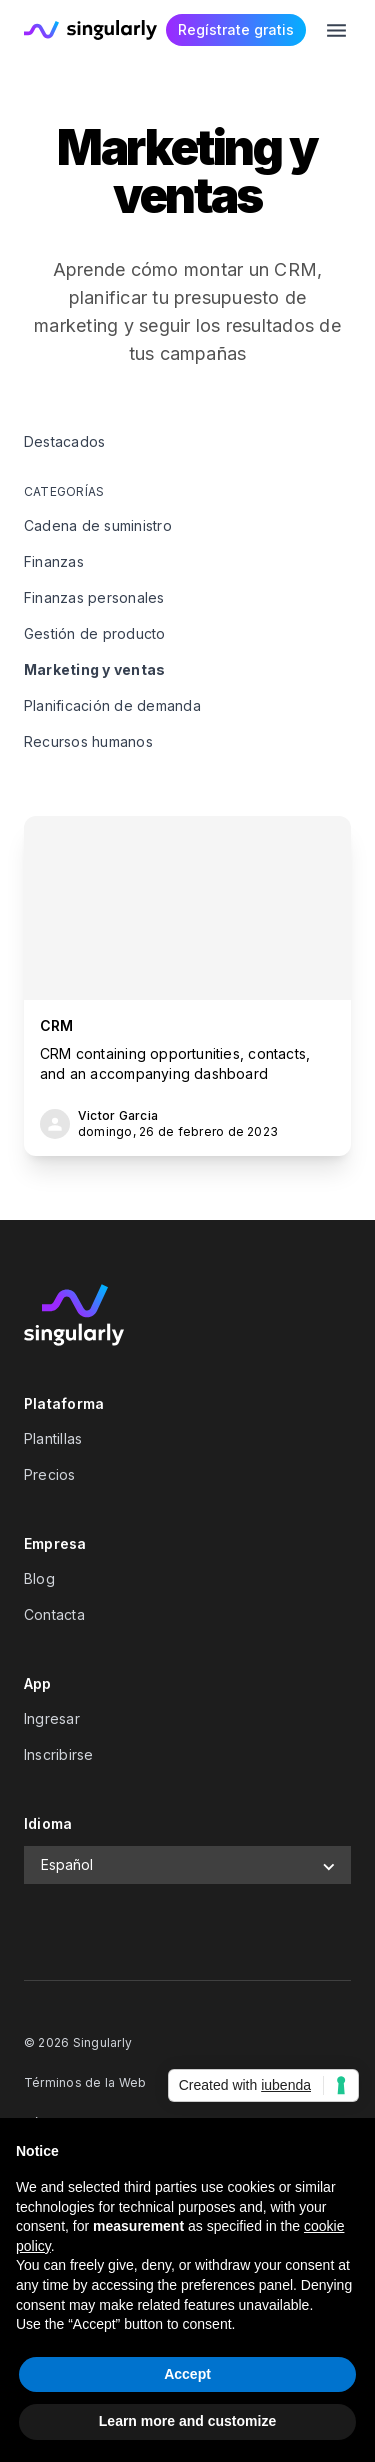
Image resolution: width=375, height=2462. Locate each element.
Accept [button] (187, 2374)
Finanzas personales (94, 597)
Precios (50, 1474)
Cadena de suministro (98, 525)
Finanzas (54, 561)
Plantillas (53, 1438)
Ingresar (52, 1718)
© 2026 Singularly (78, 2042)
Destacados (64, 441)
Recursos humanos (88, 741)
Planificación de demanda (112, 705)
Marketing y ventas (94, 669)
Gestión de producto (95, 633)
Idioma (48, 1823)
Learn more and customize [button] (187, 2421)
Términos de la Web (85, 2082)
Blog (39, 1578)
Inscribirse (59, 1754)
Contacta (54, 1614)
